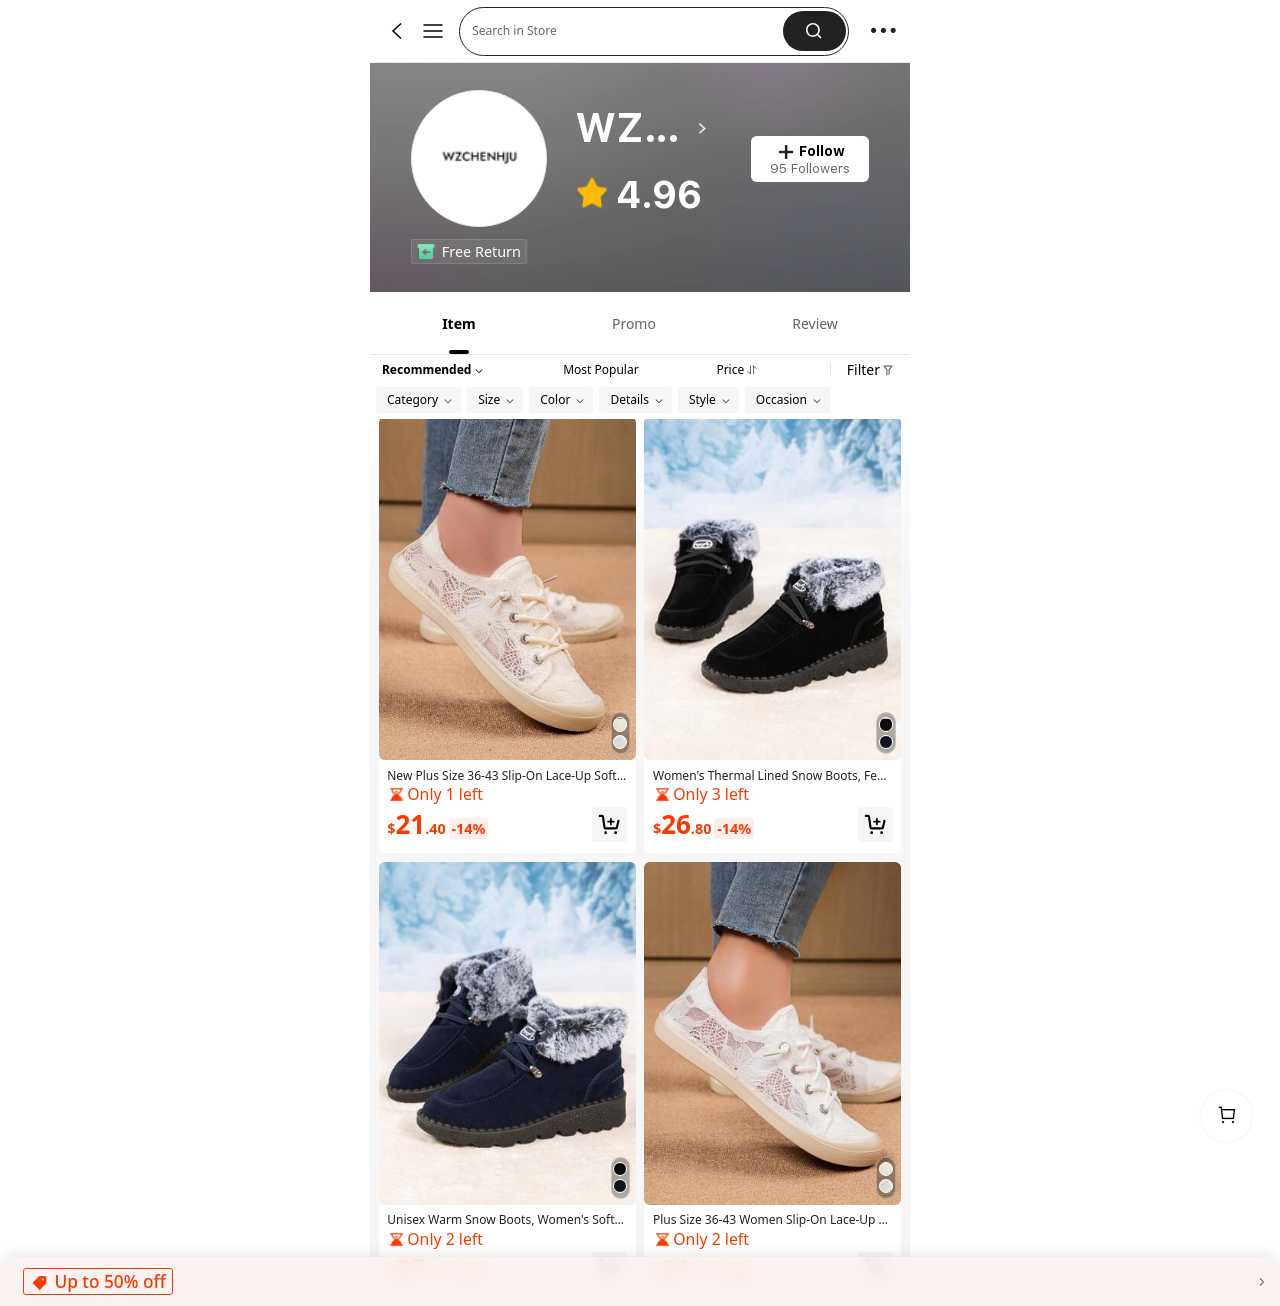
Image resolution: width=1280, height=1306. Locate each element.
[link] (480, 159)
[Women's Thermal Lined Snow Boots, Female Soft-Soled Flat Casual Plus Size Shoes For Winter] (772, 635)
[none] (426, 251)
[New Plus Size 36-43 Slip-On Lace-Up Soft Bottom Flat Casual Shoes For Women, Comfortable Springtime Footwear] (507, 635)
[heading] (642, 128)
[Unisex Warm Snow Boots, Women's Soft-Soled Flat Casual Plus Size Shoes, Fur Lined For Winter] (507, 1080)
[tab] (457, 323)
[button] (814, 31)
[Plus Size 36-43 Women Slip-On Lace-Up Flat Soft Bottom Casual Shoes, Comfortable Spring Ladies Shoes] (772, 1080)
